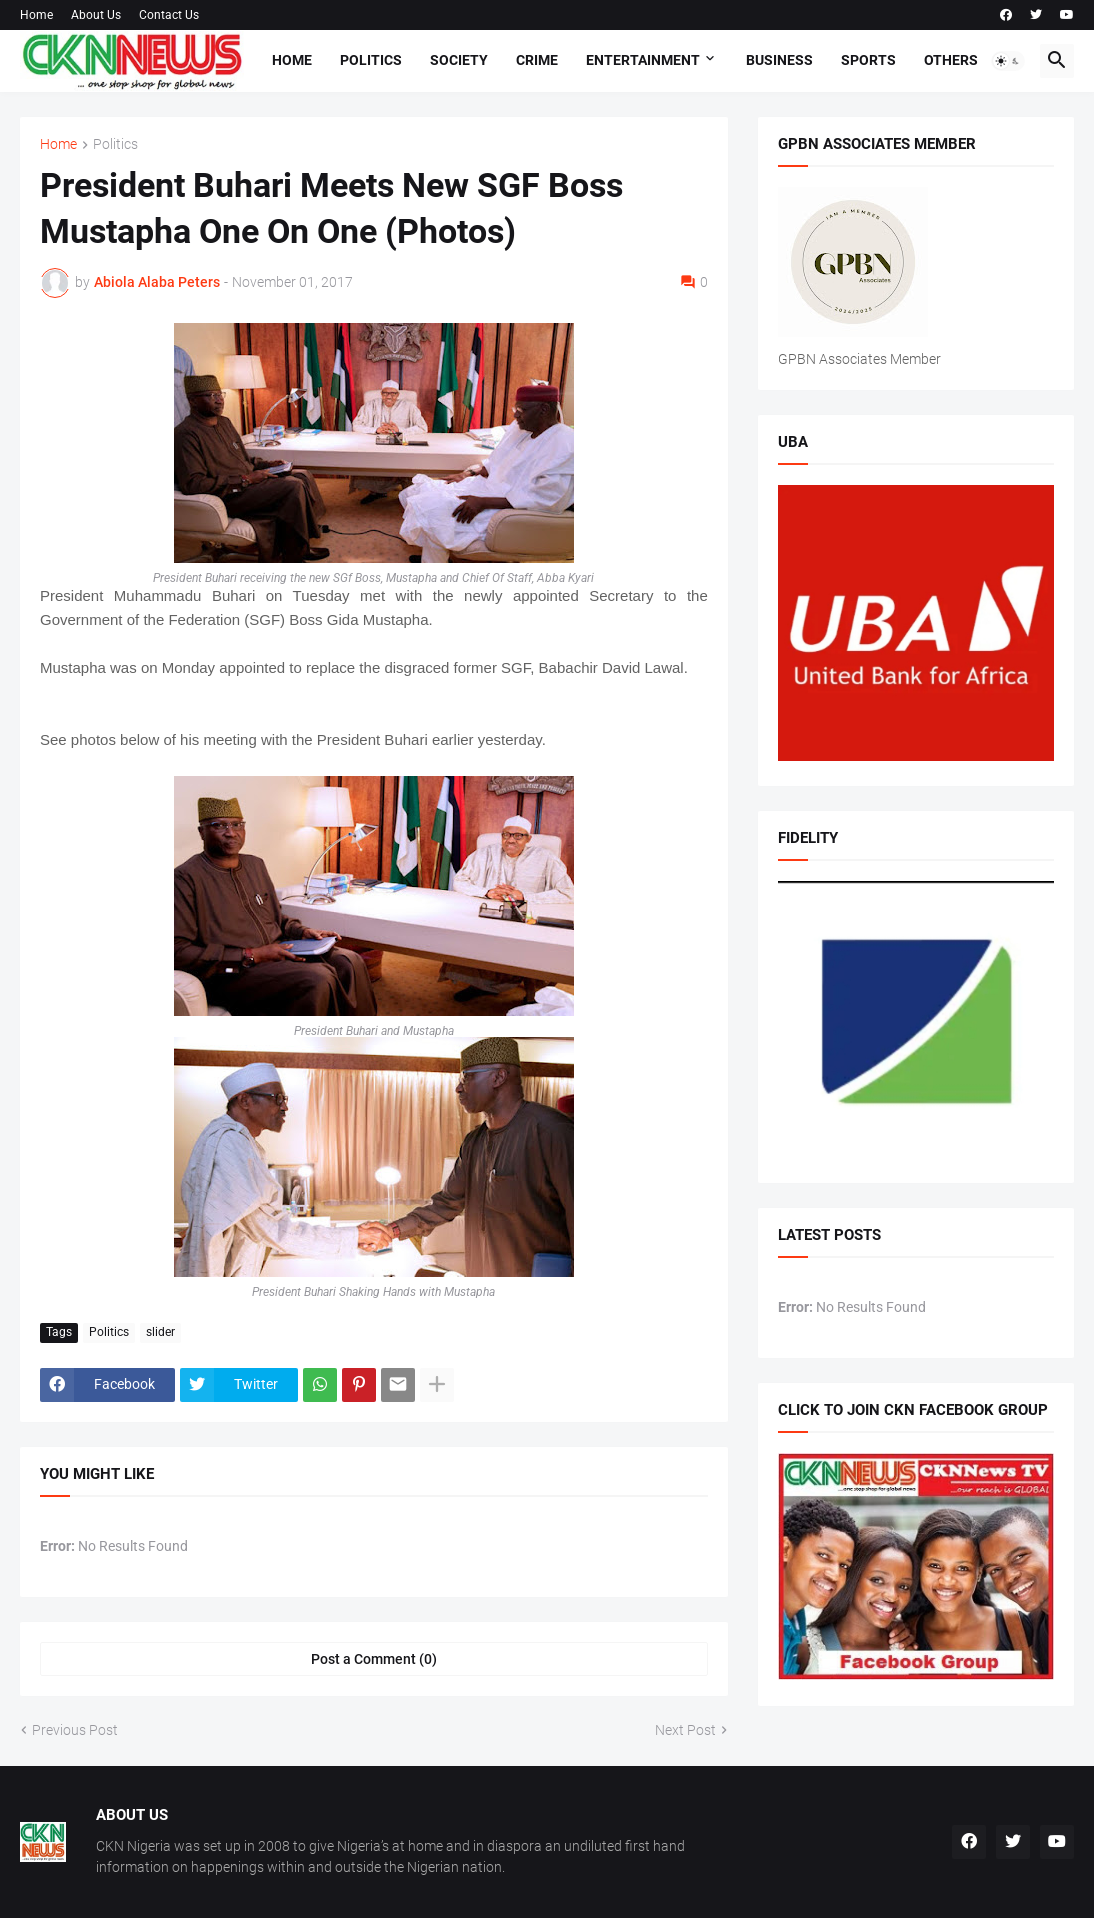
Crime (537, 60)
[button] (1008, 61)
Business (779, 60)
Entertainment (643, 60)
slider (160, 1332)
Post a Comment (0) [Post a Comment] (374, 1659)
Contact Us (169, 15)
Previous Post (75, 1730)
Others (951, 60)
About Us (96, 15)
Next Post (685, 1730)
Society (459, 60)
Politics (371, 60)
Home (36, 15)
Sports (868, 60)
